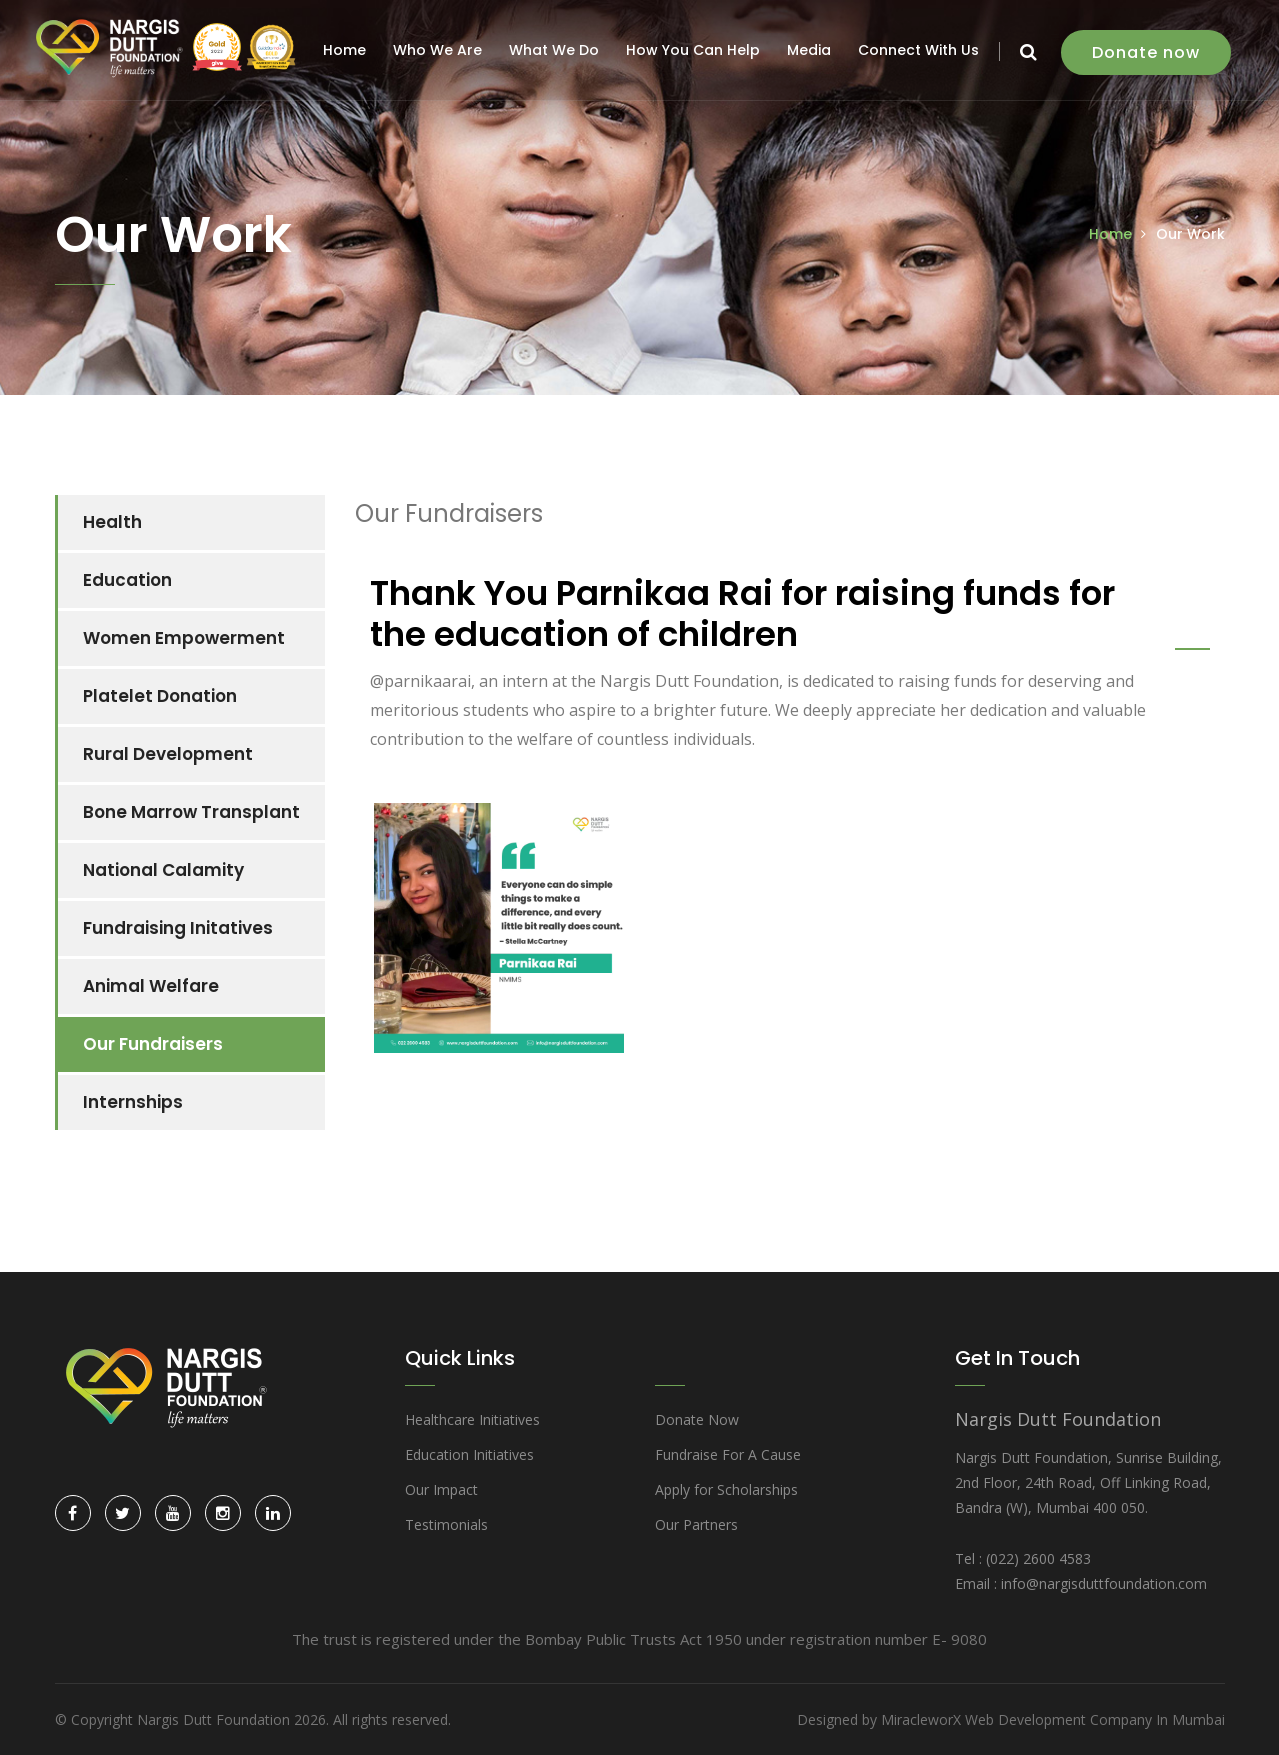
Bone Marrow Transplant (191, 812)
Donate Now (697, 1419)
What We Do (556, 50)
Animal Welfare (151, 986)
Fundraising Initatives (178, 928)
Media (811, 50)
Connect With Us (920, 50)
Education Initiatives (469, 1454)
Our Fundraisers (153, 1044)
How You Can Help (695, 50)
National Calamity (163, 870)
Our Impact (441, 1489)
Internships (133, 1102)
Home (346, 50)
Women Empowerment (184, 638)
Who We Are (439, 50)
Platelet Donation (160, 696)
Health (112, 522)
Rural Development (168, 754)
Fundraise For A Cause (728, 1454)
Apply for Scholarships (726, 1489)
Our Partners (696, 1524)
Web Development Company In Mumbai (1095, 1719)
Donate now (1148, 52)
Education (127, 580)
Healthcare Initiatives (472, 1419)
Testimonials (446, 1524)
